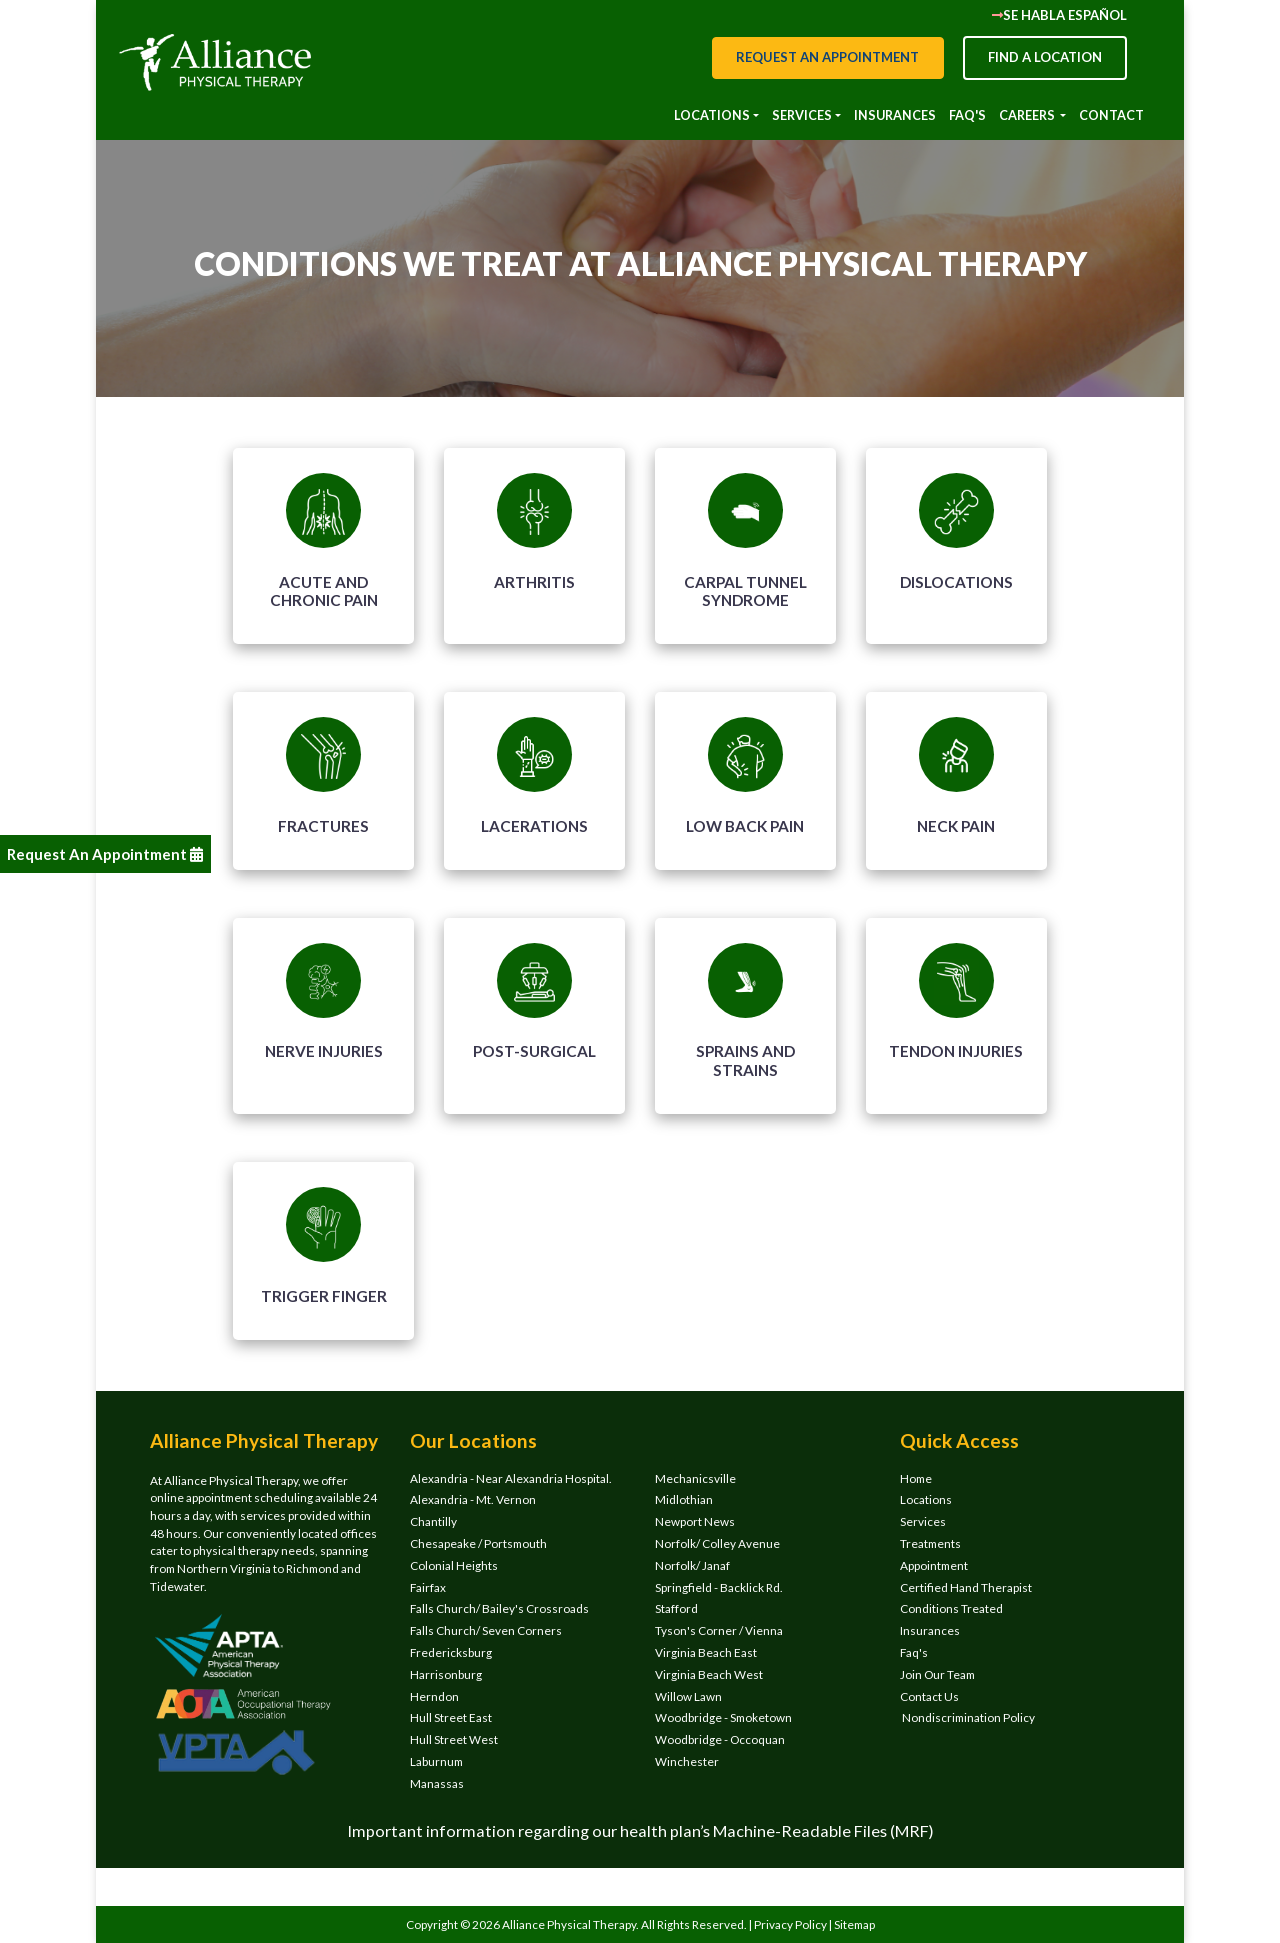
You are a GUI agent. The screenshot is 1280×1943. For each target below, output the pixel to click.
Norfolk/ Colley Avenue (717, 1543)
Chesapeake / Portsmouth (478, 1543)
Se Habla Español (1059, 15)
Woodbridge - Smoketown (723, 1717)
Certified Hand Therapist (966, 1587)
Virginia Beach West (709, 1674)
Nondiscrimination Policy (967, 1717)
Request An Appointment (105, 854)
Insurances (930, 1630)
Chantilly (433, 1521)
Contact (1111, 115)
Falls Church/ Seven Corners (486, 1630)
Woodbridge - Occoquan (720, 1739)
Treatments (930, 1543)
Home (916, 1478)
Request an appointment (827, 57)
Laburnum (436, 1761)
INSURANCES (895, 115)
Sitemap (854, 1924)
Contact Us (929, 1696)
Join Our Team (937, 1674)
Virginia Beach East (706, 1652)
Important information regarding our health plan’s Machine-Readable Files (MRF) (640, 1830)
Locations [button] (712, 115)
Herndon (434, 1696)
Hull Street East (451, 1717)
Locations (926, 1499)
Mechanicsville (695, 1478)
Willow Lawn (688, 1696)
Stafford (676, 1608)
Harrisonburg (446, 1674)
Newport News (695, 1521)
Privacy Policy (791, 1924)
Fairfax (428, 1587)
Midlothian (684, 1499)
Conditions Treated (951, 1608)
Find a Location (1045, 57)
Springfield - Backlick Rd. (719, 1587)
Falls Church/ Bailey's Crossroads (499, 1608)
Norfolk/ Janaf (692, 1565)
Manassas (437, 1783)
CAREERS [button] (1028, 115)
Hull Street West (454, 1739)
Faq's (967, 115)
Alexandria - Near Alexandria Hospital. (511, 1478)
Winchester (687, 1761)
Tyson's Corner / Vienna (719, 1630)
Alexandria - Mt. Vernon (473, 1499)
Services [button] (802, 115)
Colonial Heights (454, 1565)
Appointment (934, 1565)
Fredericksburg (451, 1652)
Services (923, 1521)
